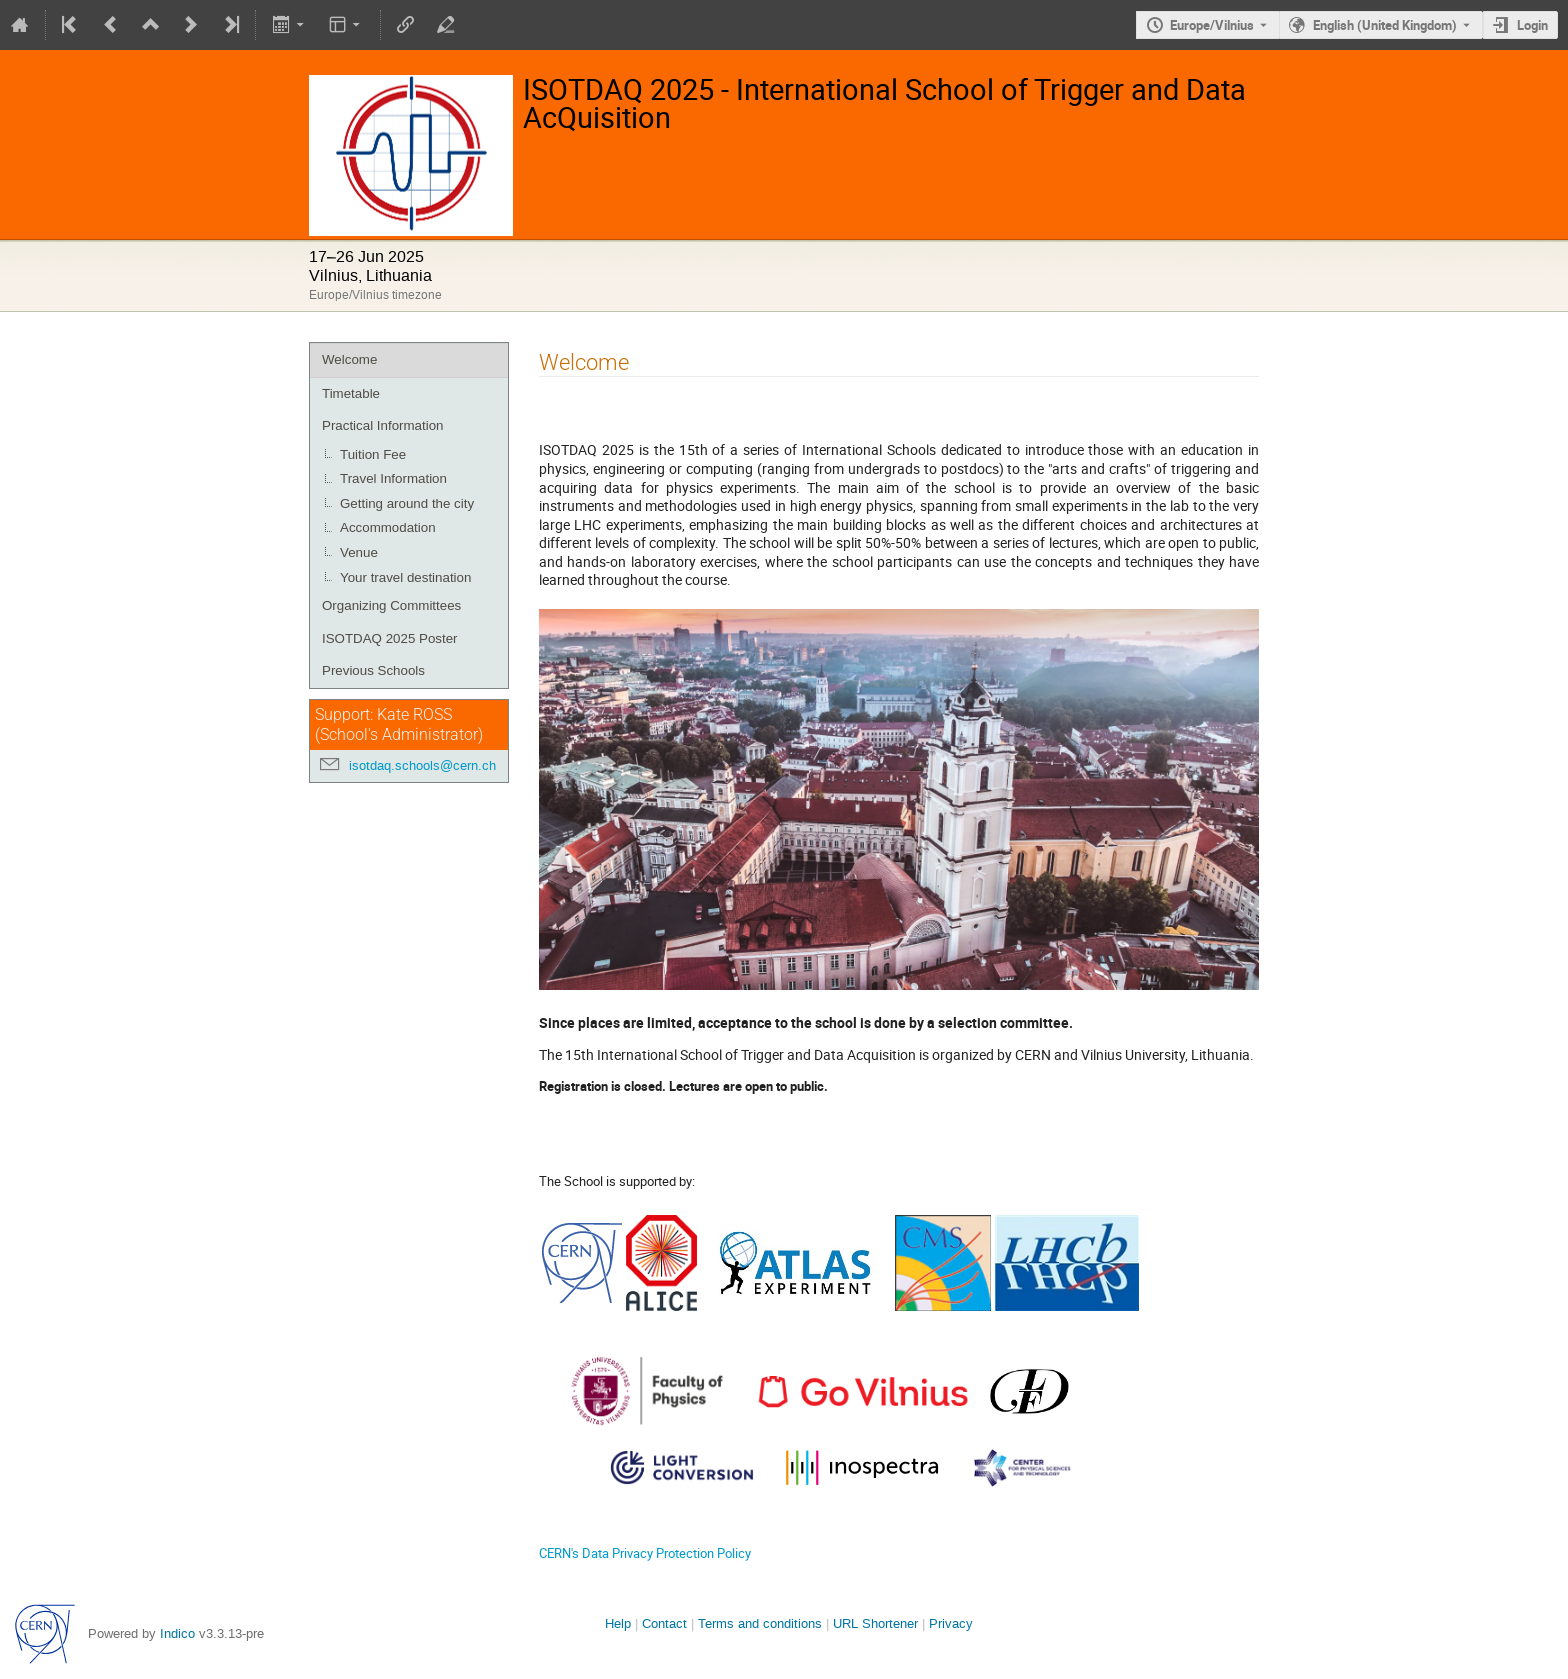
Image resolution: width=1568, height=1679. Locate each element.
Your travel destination (405, 577)
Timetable (351, 393)
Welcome (349, 359)
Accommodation (388, 527)
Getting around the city (407, 503)
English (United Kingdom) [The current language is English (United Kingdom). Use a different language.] (1385, 25)
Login (1532, 25)
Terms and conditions (760, 1623)
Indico (177, 1633)
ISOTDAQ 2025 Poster (390, 638)
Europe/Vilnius (1212, 25)
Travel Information (393, 478)
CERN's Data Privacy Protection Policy (645, 1553)
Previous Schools (373, 670)
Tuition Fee (373, 454)
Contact (664, 1623)
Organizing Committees (391, 605)
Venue (359, 552)
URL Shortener (875, 1623)
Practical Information (382, 425)
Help (618, 1623)
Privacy (951, 1623)
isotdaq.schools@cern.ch (422, 765)
